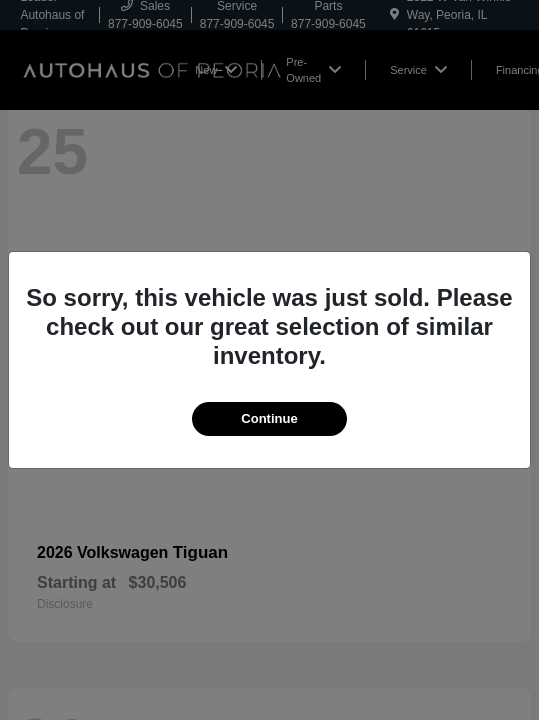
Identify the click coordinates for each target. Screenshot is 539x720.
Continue (269, 418)
